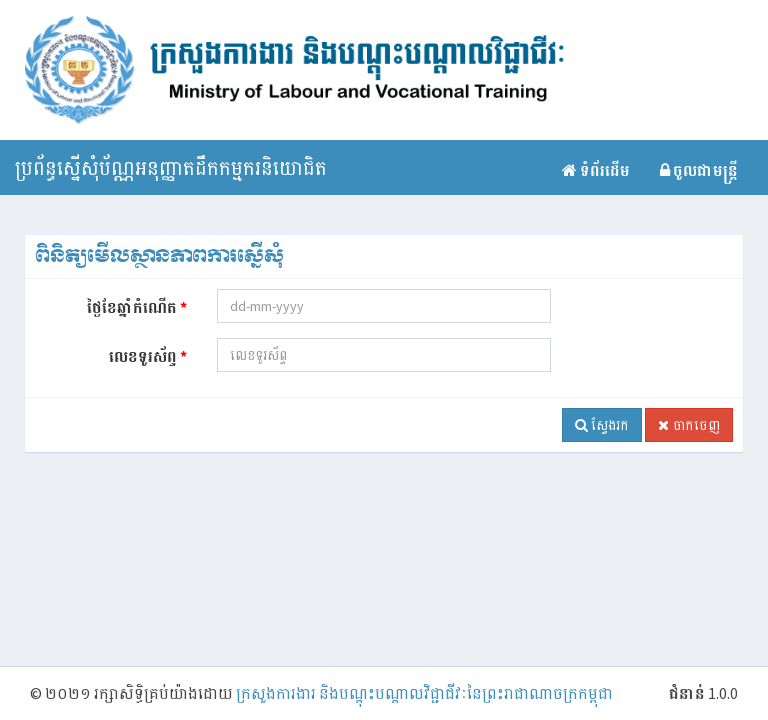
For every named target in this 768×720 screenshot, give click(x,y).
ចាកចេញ (689, 425)
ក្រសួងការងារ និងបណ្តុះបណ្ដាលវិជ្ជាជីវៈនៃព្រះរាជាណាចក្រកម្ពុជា (424, 693)
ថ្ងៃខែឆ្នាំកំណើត (132, 307)
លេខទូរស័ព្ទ (143, 356)
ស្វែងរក (602, 425)
